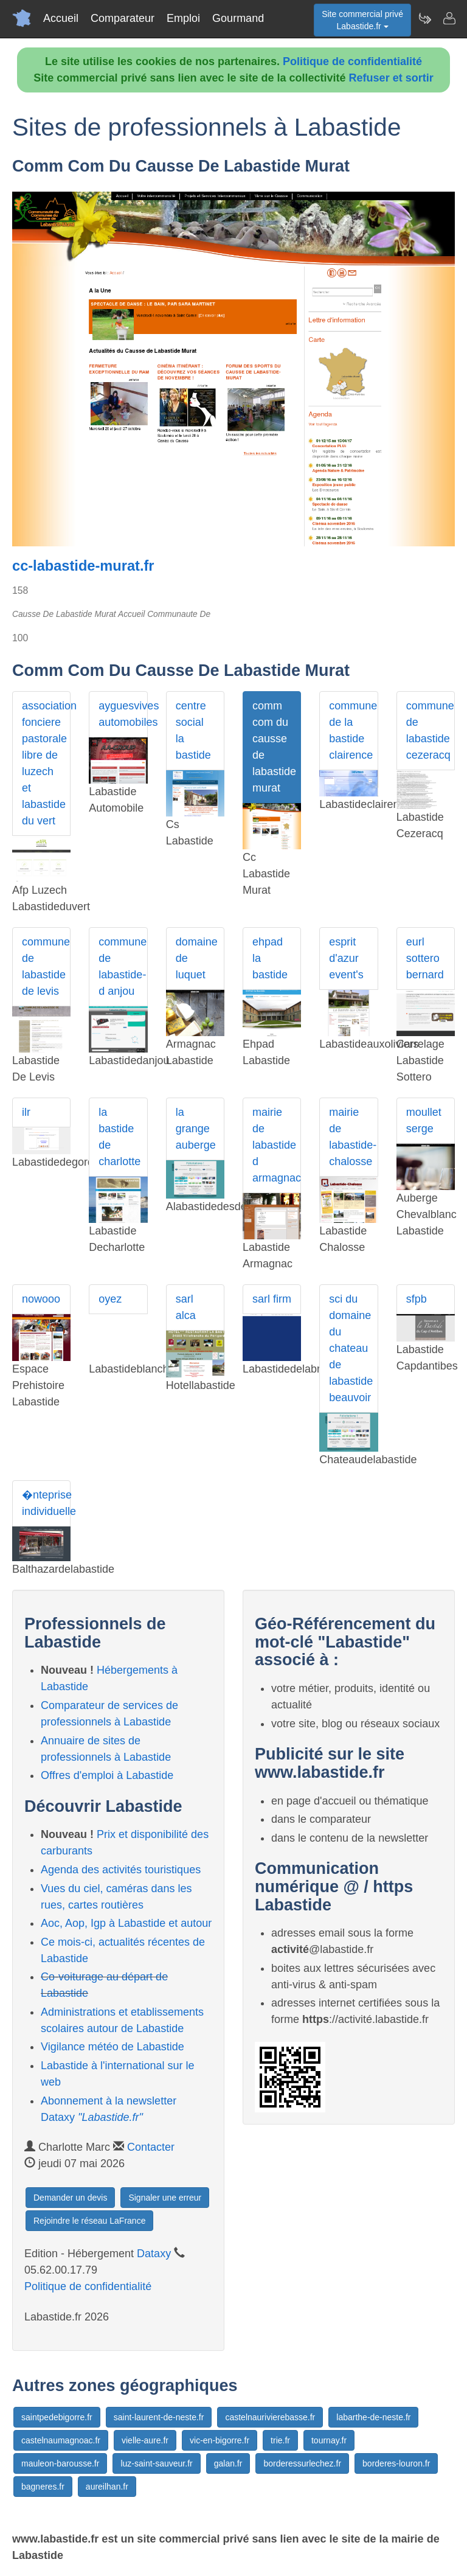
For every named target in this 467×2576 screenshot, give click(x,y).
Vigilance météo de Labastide (112, 2047)
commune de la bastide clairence (353, 730)
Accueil (60, 18)
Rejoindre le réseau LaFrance (89, 2221)
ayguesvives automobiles (123, 714)
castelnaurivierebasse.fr (270, 2417)
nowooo (41, 1299)
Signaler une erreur (164, 2197)
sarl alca (186, 1307)
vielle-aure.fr (145, 2440)
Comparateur (122, 18)
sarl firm (271, 1299)
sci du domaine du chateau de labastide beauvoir (351, 1348)
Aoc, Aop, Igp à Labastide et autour (126, 1923)
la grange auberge (196, 1128)
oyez (110, 1299)
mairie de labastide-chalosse (352, 1137)
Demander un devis (70, 2197)
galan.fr (228, 2463)
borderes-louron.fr (396, 2463)
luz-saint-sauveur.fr (156, 2463)
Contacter (151, 2147)
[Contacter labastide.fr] (449, 18)
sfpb (416, 1299)
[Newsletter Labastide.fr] (424, 18)
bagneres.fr (42, 2486)
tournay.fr (329, 2440)
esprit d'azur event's (346, 958)
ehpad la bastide (270, 958)
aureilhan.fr (107, 2486)
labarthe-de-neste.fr (373, 2417)
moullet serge (423, 1120)
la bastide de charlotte (119, 1137)
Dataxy (154, 2253)
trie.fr (280, 2440)
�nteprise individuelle (46, 1503)
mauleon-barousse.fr (60, 2463)
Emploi (183, 18)
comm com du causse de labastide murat (274, 747)
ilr (26, 1112)
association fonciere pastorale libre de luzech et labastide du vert (46, 763)
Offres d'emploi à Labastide (107, 1775)
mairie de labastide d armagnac (276, 1145)
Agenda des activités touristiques (121, 1870)
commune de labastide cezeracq (430, 730)
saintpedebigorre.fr (56, 2417)
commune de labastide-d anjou (123, 966)
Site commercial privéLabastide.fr (362, 20)
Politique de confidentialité (352, 61)
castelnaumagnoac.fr (60, 2440)
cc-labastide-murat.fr (83, 566)
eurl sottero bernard (425, 958)
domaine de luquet (197, 958)
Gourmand (238, 18)
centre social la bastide (193, 730)
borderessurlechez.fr (302, 2463)
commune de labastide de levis (46, 966)
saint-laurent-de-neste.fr (159, 2417)
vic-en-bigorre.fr (219, 2440)
